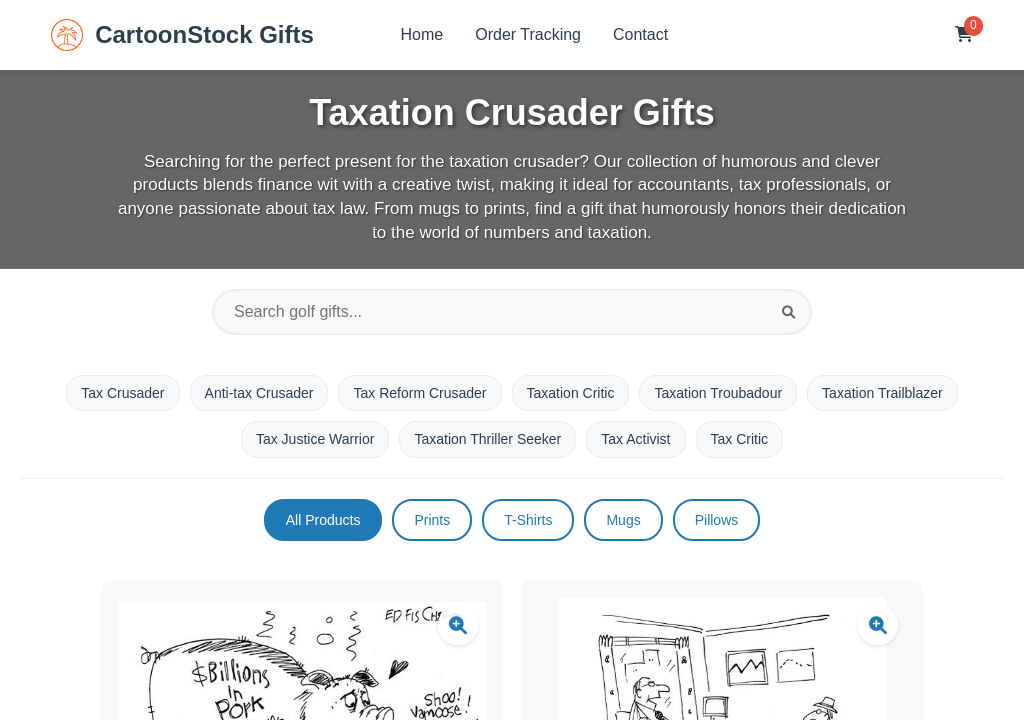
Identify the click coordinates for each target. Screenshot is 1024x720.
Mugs (623, 520)
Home (422, 34)
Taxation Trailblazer (882, 393)
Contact (640, 34)
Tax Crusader (122, 393)
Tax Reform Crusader (419, 393)
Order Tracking (528, 34)
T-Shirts (528, 520)
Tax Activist (635, 439)
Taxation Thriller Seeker (487, 439)
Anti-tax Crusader (259, 393)
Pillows (717, 520)
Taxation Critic (571, 393)
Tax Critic (740, 439)
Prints (432, 520)
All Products (323, 520)
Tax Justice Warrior (315, 439)
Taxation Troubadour (718, 393)
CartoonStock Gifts (182, 35)
